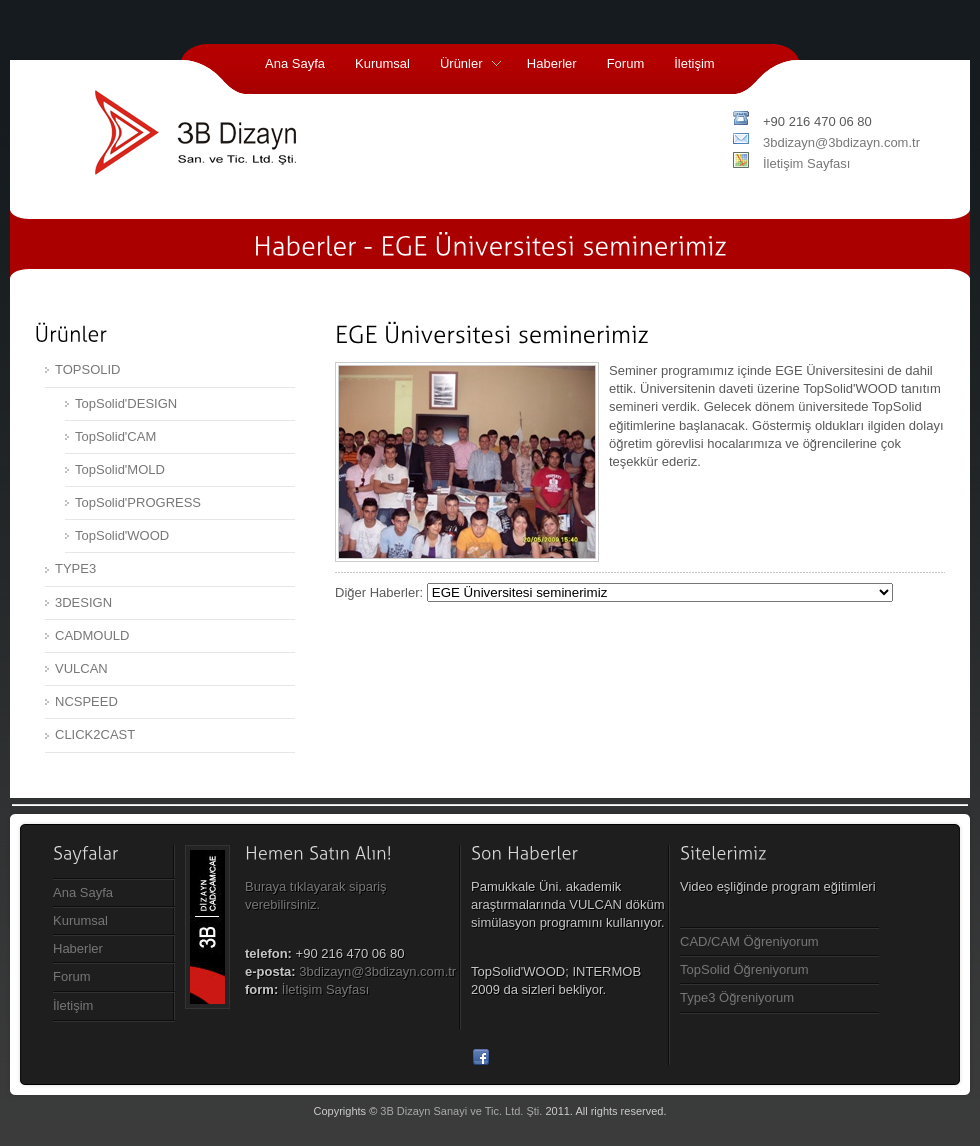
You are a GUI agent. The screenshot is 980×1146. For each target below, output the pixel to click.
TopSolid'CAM (115, 436)
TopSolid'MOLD (120, 469)
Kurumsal (382, 63)
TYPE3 (75, 568)
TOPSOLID (88, 369)
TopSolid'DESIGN (126, 403)
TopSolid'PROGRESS (138, 502)
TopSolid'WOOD (122, 535)
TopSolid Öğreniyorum (744, 969)
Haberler (552, 63)
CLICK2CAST (95, 734)
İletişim (694, 63)
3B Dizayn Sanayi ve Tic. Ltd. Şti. (461, 1111)
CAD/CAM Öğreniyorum (749, 941)
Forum (626, 63)
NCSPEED (86, 701)
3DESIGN (83, 602)
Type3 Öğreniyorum (737, 997)
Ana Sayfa (295, 63)
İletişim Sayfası (806, 163)
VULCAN (81, 668)
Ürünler (463, 65)
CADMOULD (92, 635)
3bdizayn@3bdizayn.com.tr (841, 142)
